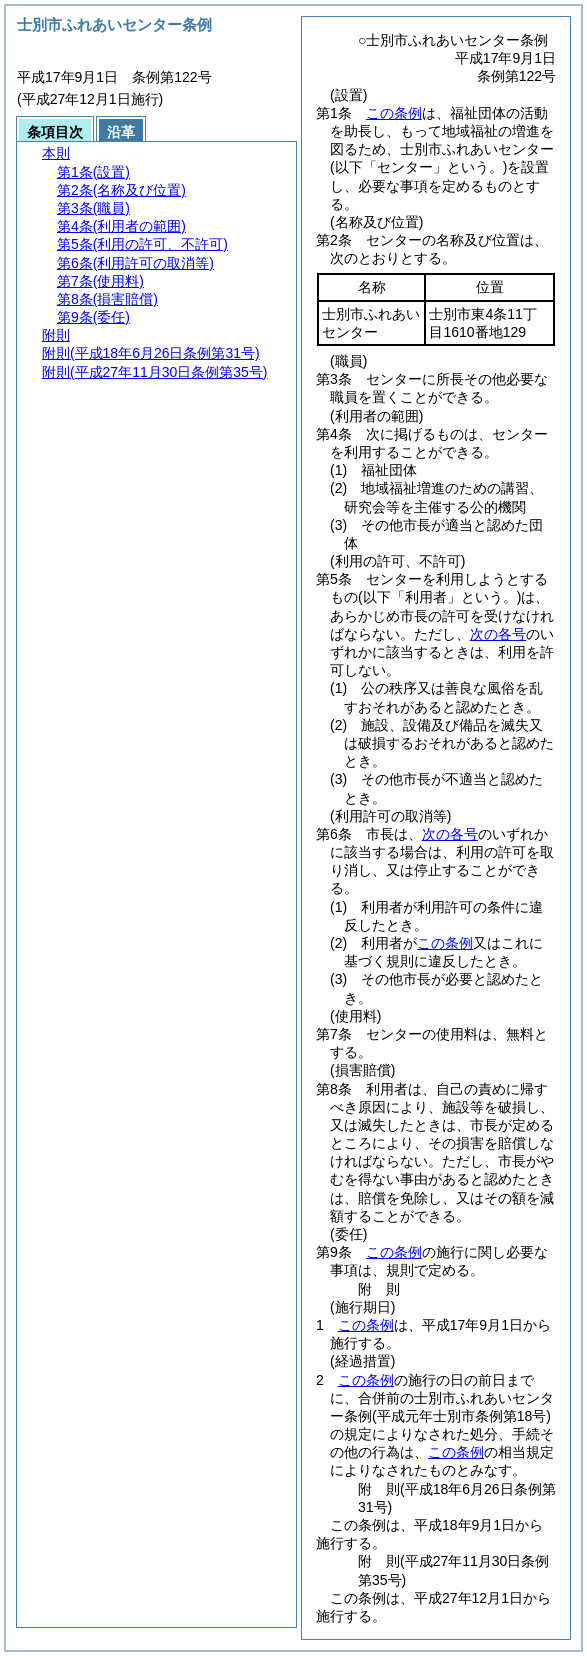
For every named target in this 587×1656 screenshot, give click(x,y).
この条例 (394, 113)
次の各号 (498, 634)
